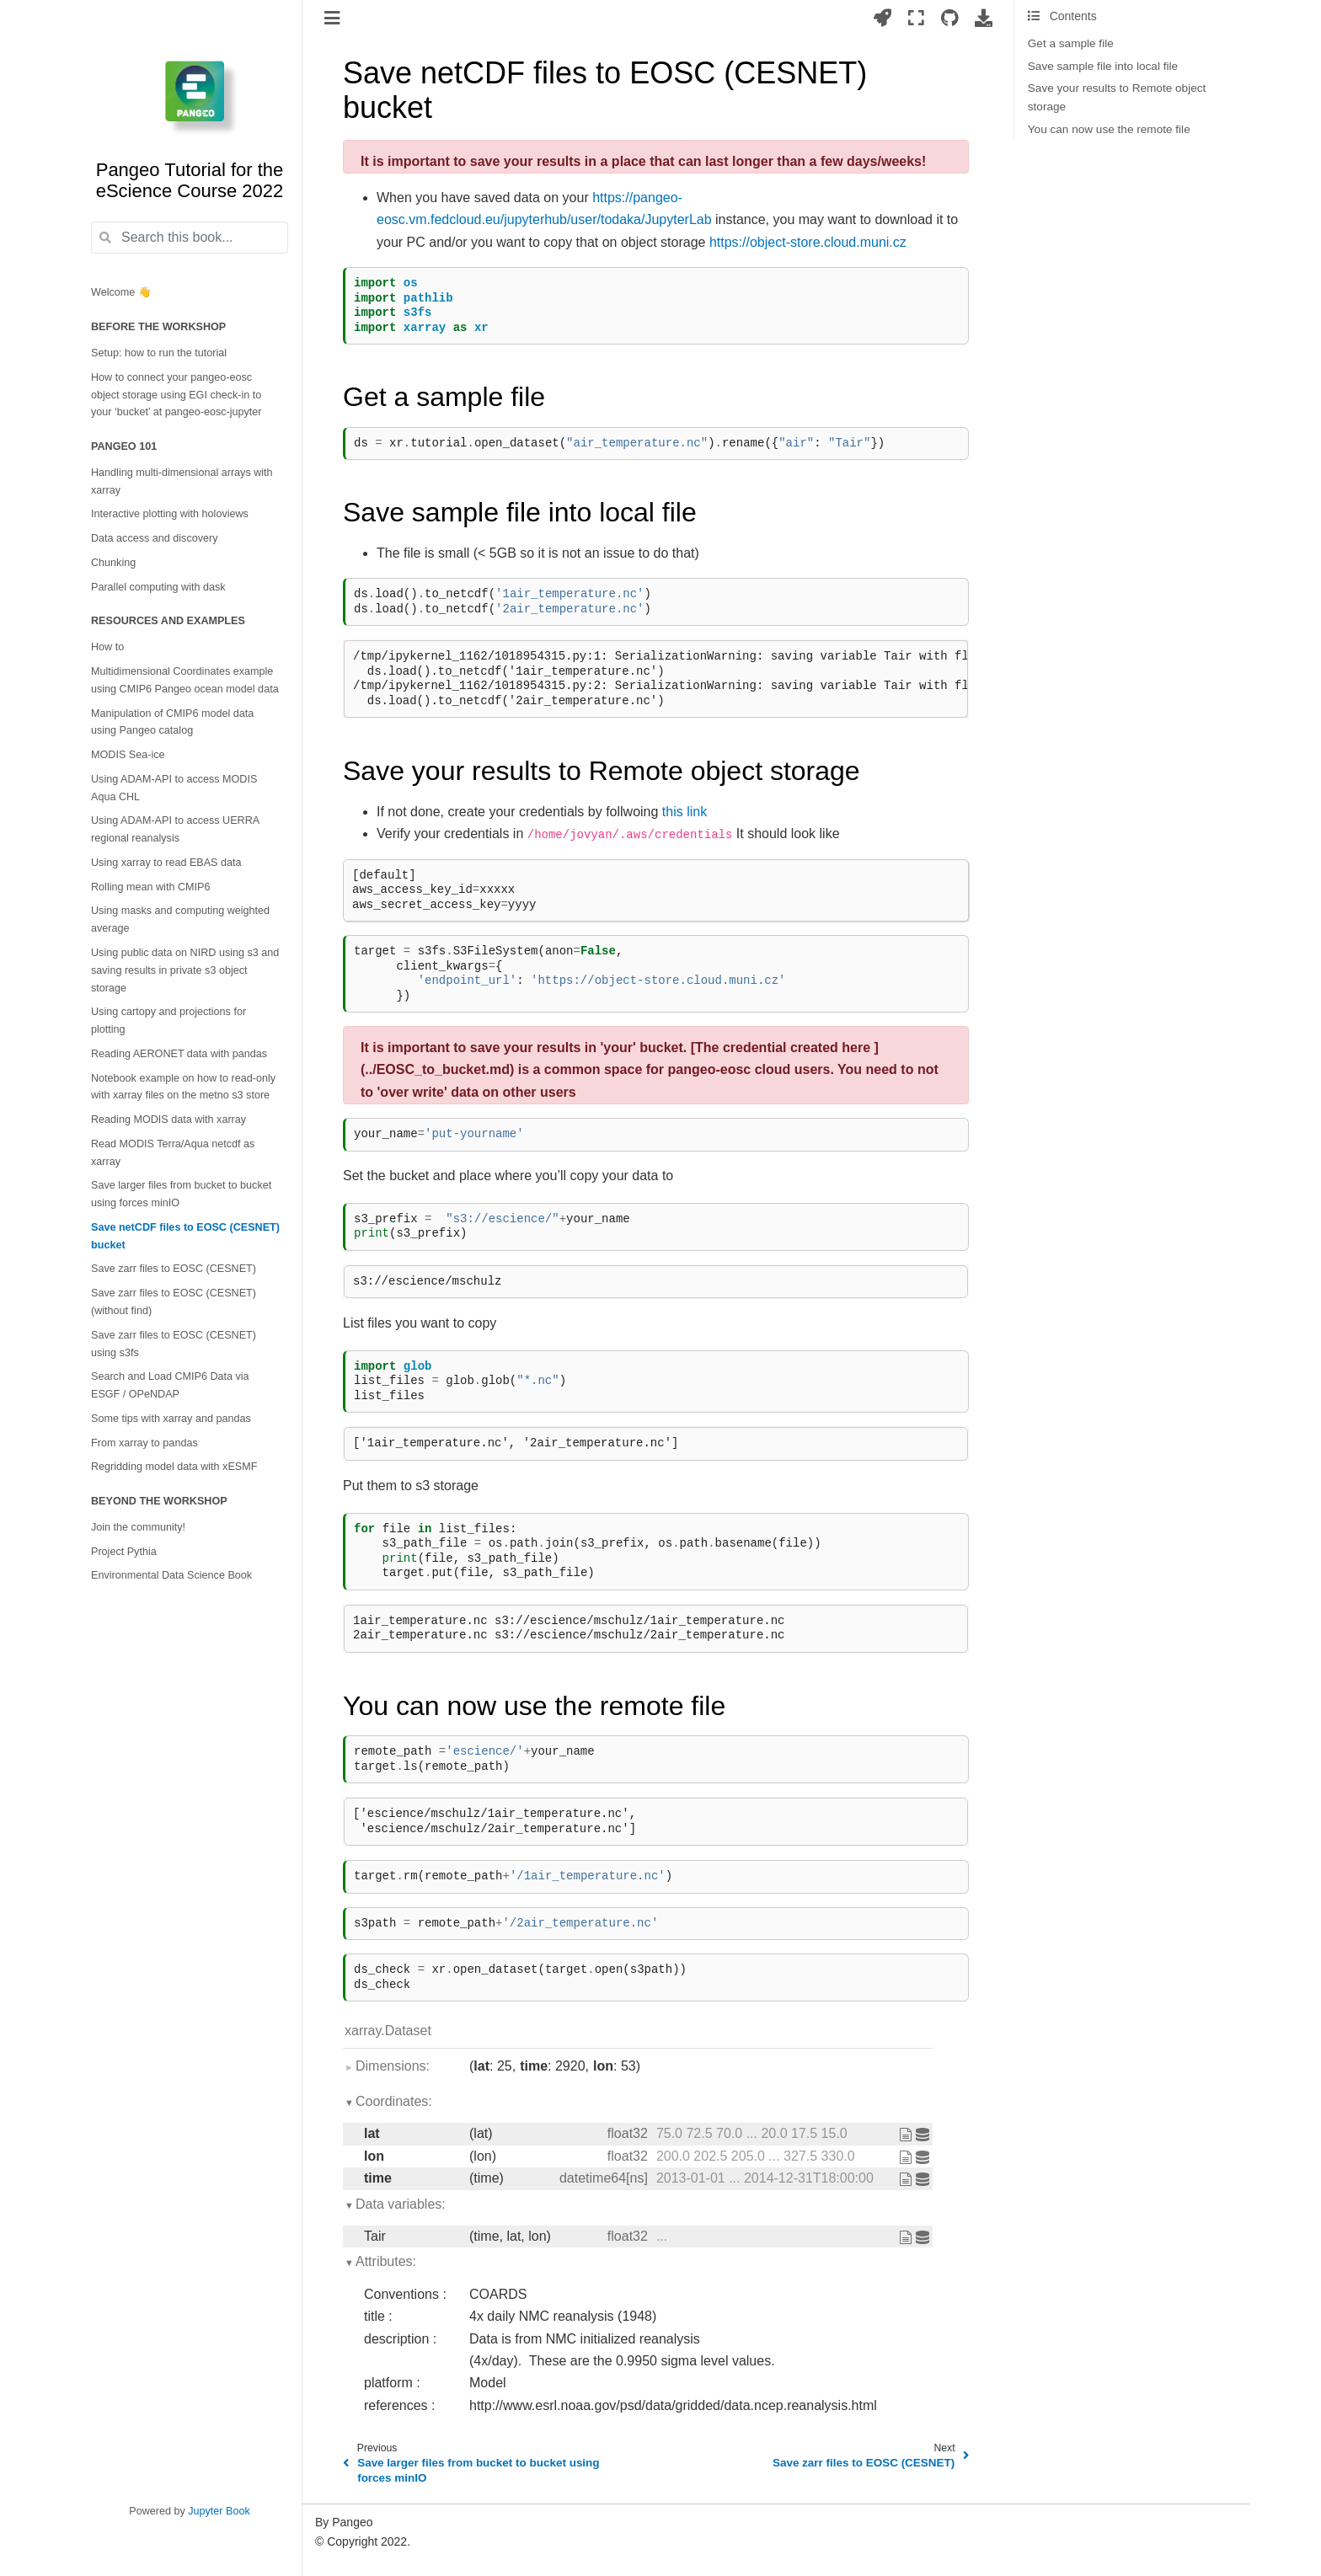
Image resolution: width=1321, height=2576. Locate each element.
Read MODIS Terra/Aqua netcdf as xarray (172, 1153)
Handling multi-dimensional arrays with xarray (182, 481)
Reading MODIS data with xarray (168, 1119)
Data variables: (401, 2204)
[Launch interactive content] (882, 18)
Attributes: (386, 2261)
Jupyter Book (219, 2511)
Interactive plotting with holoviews (170, 514)
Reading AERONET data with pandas (179, 1054)
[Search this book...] (189, 238)
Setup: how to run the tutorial (159, 353)
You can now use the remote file (1109, 129)
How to (107, 647)
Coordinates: (394, 2101)
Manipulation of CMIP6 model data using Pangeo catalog (172, 722)
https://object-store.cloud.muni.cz (808, 242)
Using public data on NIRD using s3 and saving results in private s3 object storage (185, 970)
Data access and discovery (154, 538)
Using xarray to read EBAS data (166, 862)
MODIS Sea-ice (127, 755)
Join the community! (138, 1527)
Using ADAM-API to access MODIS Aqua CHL (174, 788)
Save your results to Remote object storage (1117, 97)
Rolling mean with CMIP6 (150, 887)
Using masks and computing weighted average (180, 919)
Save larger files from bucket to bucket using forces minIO (181, 1194)
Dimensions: (393, 2066)
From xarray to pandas (144, 1443)
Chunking (113, 563)
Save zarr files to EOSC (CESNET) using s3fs (173, 1344)
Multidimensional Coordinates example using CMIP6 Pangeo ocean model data (185, 680)
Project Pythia (124, 1552)
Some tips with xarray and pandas (171, 1418)
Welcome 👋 (121, 292)
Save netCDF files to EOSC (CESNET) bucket (185, 1236)
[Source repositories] (949, 18)
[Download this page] (983, 18)
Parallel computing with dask (158, 587)
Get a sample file (1071, 43)
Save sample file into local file (1103, 66)
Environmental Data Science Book (171, 1575)
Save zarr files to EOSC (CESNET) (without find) (173, 1302)
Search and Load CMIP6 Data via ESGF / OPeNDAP (170, 1385)
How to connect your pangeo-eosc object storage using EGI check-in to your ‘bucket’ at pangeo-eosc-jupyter (176, 395)
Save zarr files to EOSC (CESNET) (173, 1269)
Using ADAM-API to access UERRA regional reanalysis (175, 829)
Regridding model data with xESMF (174, 1466)
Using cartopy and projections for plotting (168, 1020)
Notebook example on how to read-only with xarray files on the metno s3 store (183, 1087)
